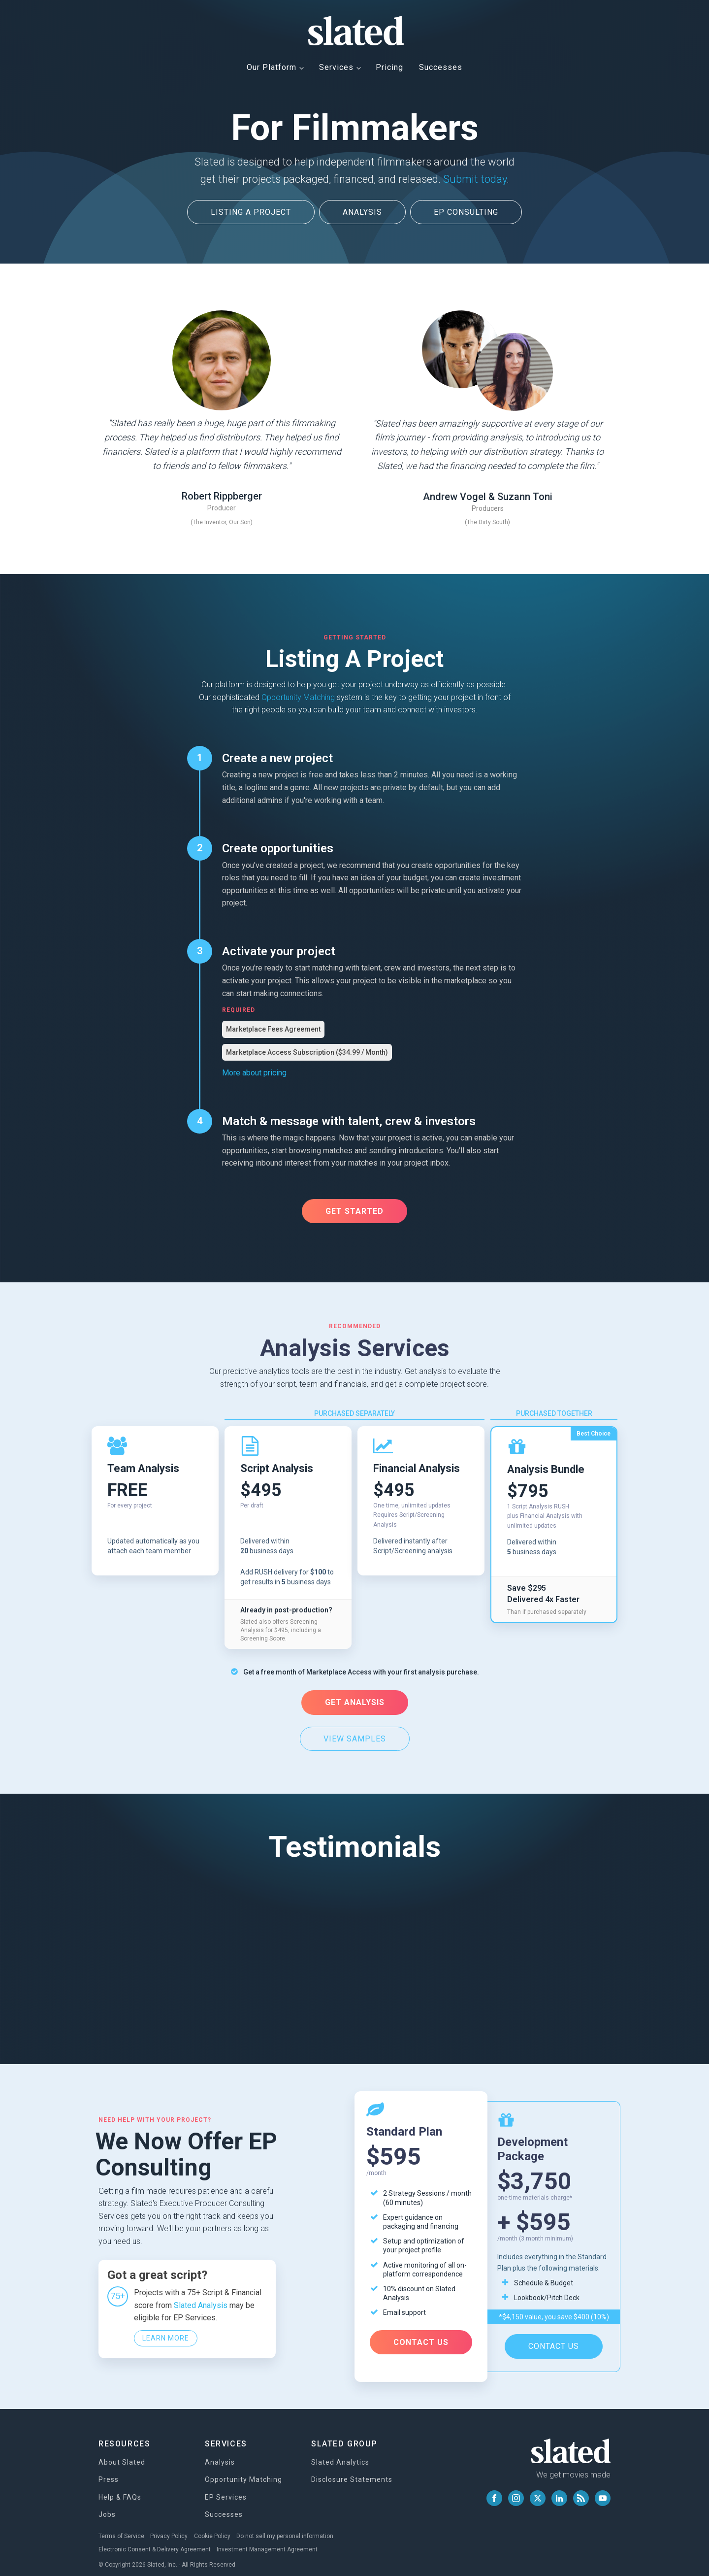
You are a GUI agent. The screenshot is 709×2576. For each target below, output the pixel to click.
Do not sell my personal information (291, 2526)
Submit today (475, 179)
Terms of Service (121, 2526)
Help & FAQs (119, 2487)
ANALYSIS (362, 212)
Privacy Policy (171, 2526)
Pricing (389, 67)
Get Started (354, 1208)
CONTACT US (421, 2335)
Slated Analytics (340, 2452)
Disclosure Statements (351, 2470)
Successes (440, 67)
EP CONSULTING (467, 212)
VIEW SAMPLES (354, 1735)
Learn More (165, 2330)
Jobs (107, 2505)
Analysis (220, 2452)
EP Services (226, 2487)
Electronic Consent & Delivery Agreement (154, 2538)
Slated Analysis (200, 2296)
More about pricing (254, 1070)
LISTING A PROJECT (249, 212)
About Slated (121, 2452)
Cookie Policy (216, 2526)
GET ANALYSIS (355, 1699)
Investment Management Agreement (269, 2538)
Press (108, 2470)
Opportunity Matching (298, 695)
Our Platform (271, 67)
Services (336, 67)
